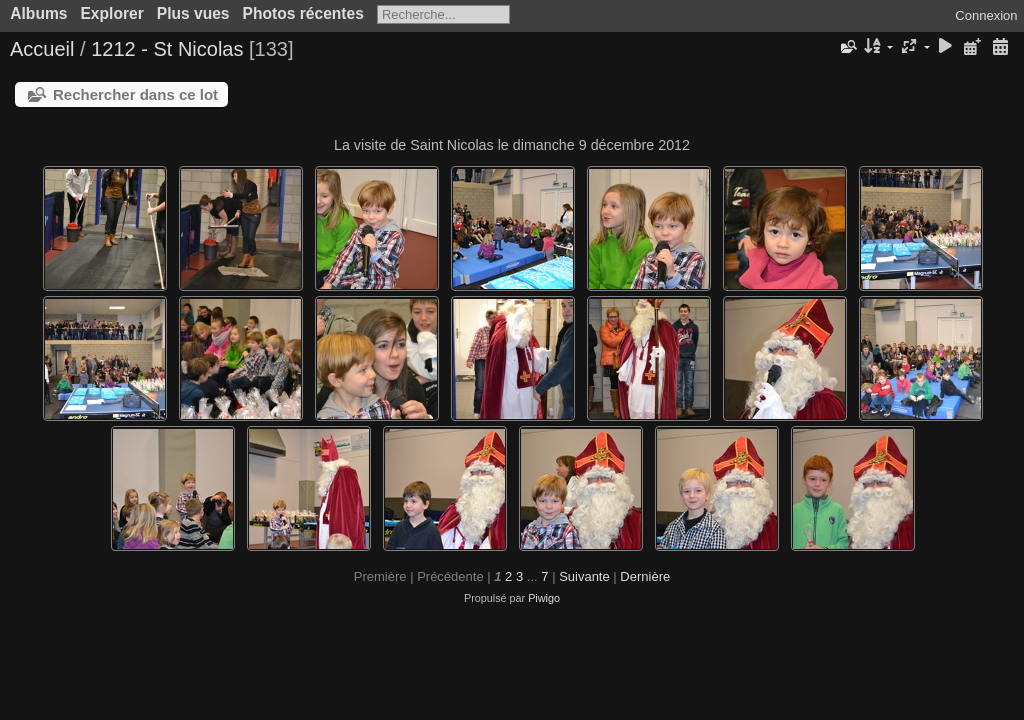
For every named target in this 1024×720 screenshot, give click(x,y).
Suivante (584, 576)
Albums (38, 13)
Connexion (986, 15)
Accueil (42, 49)
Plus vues (193, 13)
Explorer (111, 13)
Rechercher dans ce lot (135, 94)
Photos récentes (303, 13)
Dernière (645, 576)
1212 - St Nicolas (167, 49)
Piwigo (544, 598)
